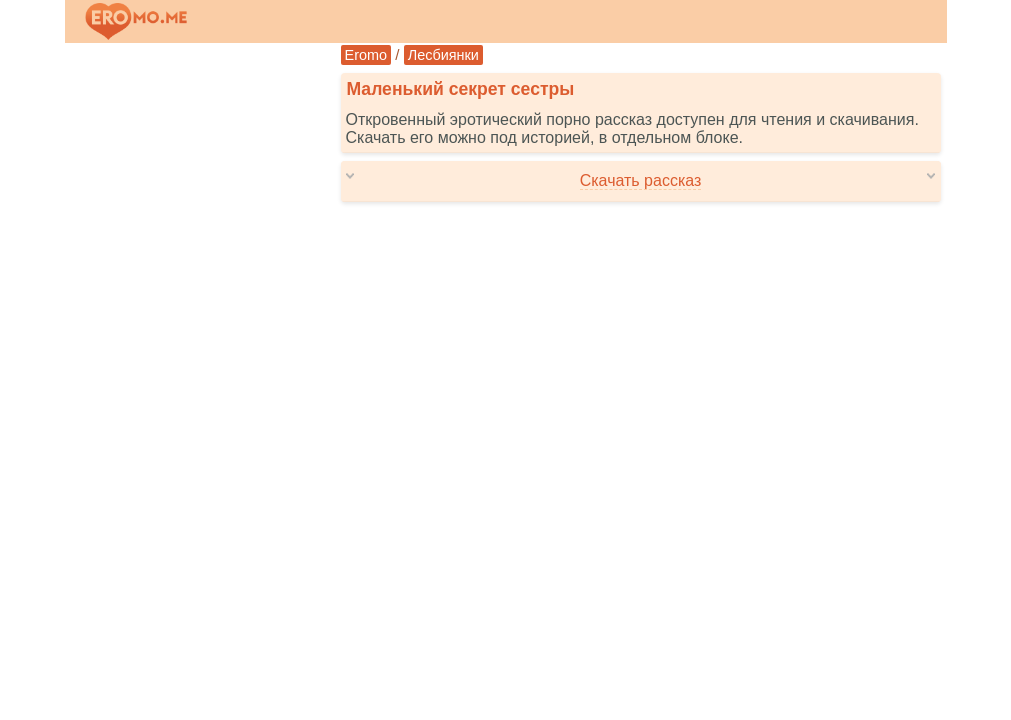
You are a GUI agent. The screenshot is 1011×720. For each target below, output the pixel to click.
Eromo (366, 55)
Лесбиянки (443, 55)
